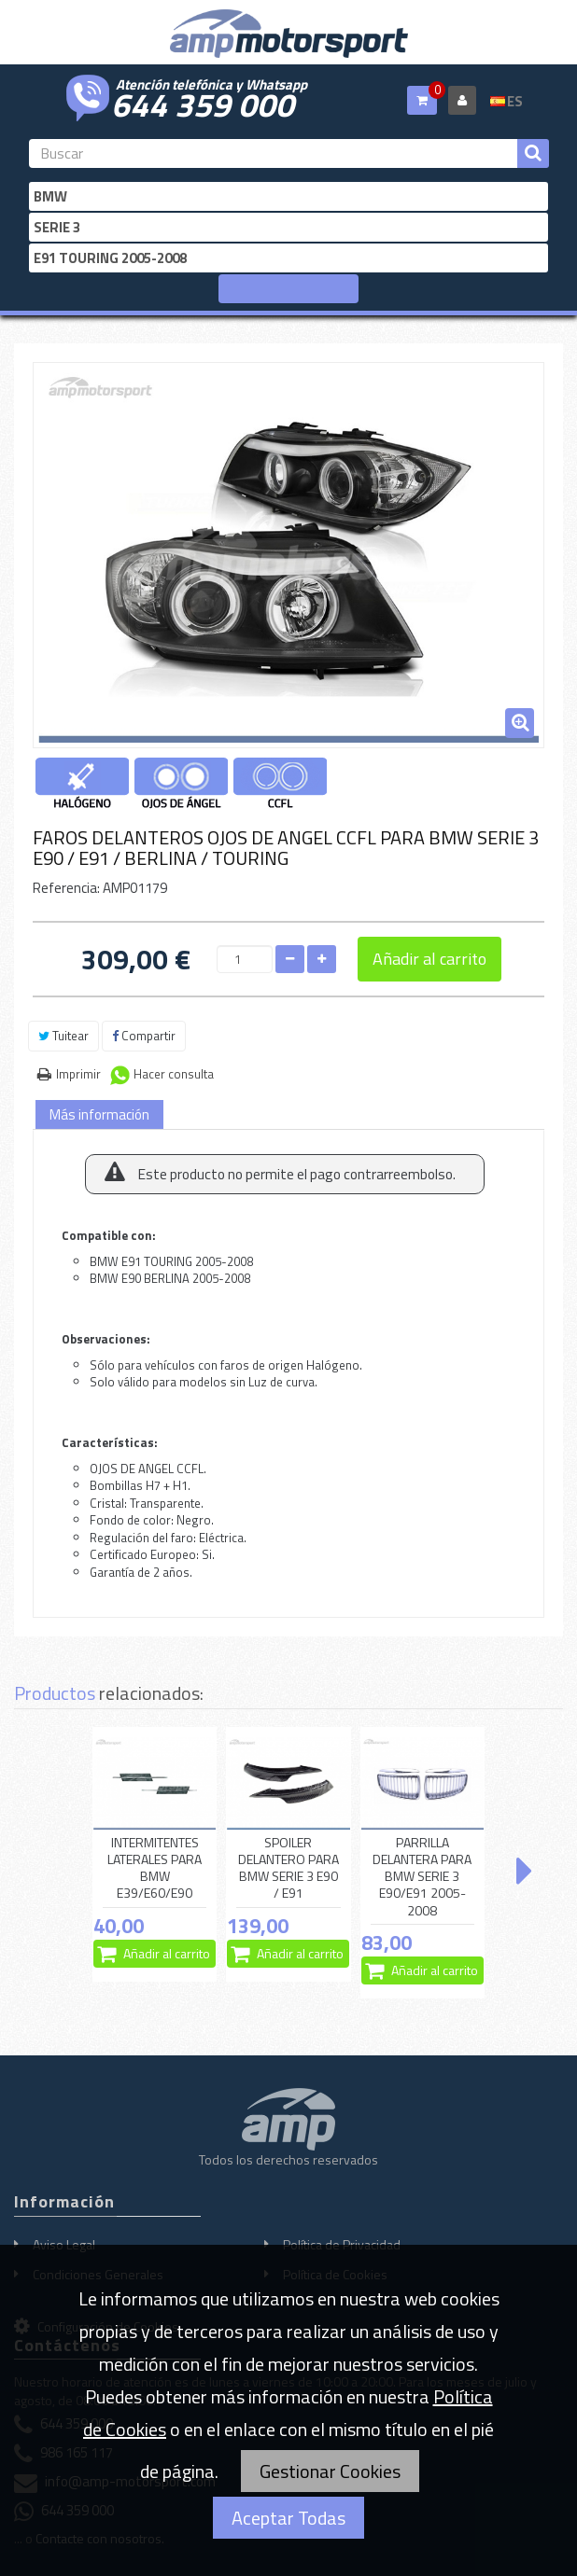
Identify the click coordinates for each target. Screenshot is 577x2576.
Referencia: (66, 888)
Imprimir (78, 1074)
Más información (99, 1114)
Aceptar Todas (288, 2517)
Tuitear (63, 1035)
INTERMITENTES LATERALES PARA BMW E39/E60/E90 (154, 1868)
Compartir (144, 1035)
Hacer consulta (174, 1074)
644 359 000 (202, 102)
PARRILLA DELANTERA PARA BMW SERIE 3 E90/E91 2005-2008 (422, 1876)
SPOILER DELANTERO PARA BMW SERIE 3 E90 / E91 (288, 1868)
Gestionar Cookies (330, 2471)
